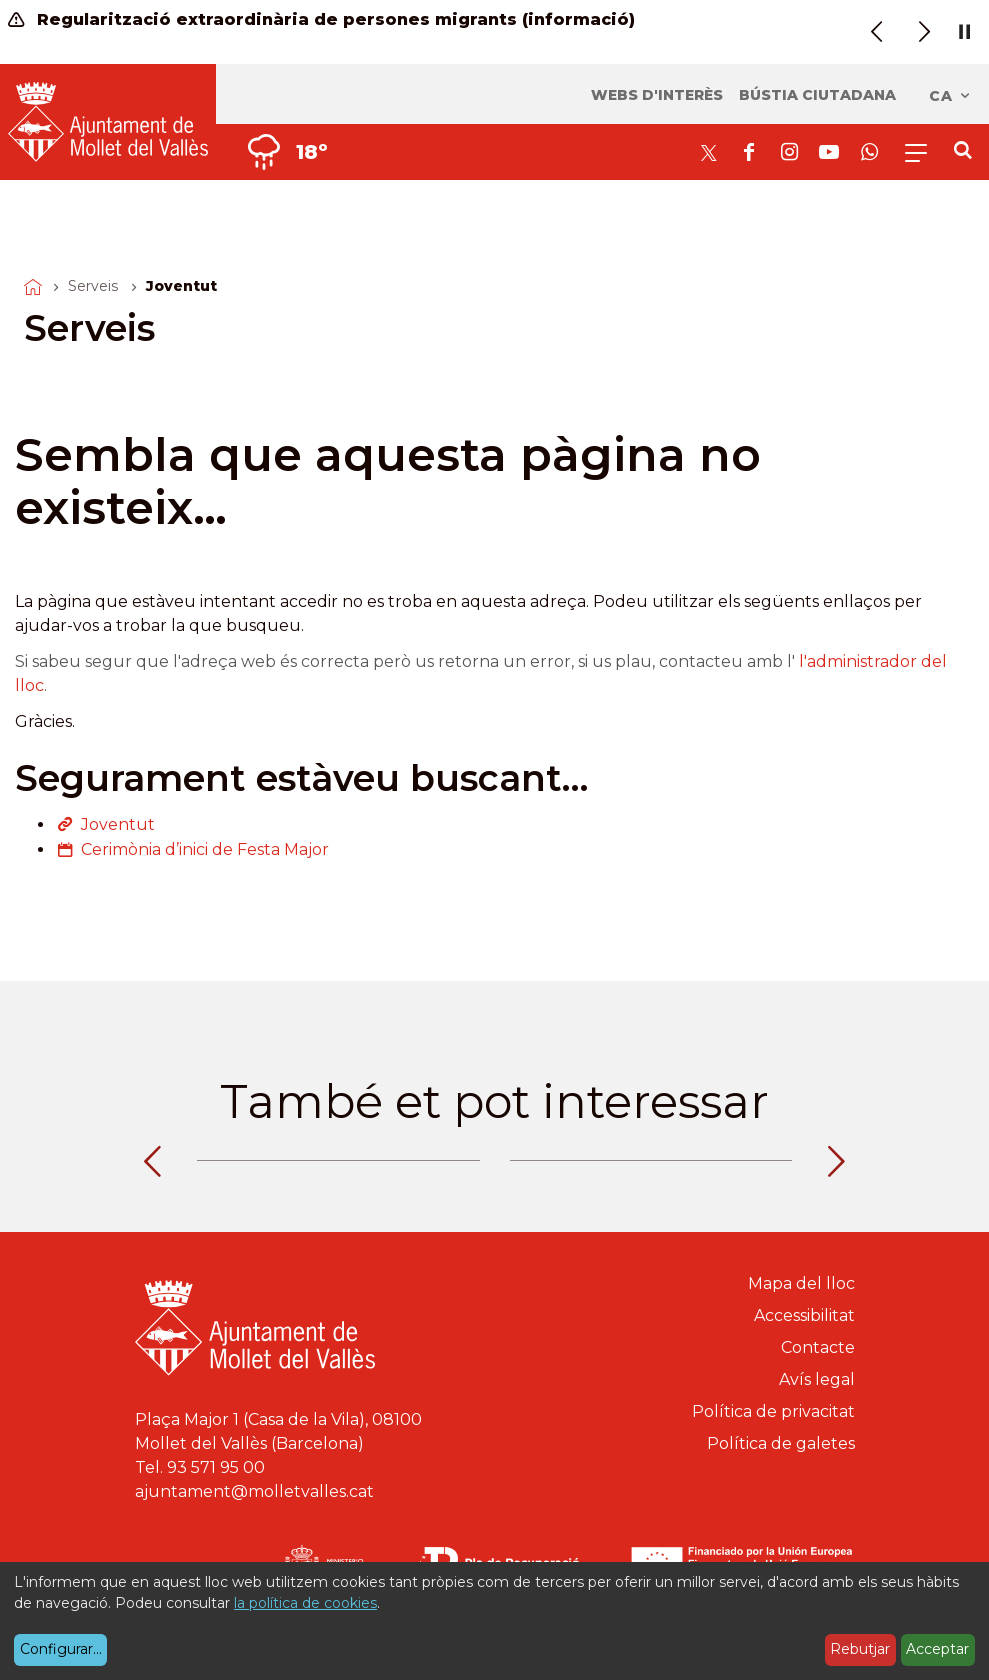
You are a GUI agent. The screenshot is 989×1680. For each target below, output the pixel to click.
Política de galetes (781, 1443)
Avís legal (817, 1379)
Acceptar (937, 1649)
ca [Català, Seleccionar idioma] (950, 96)
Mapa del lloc (801, 1283)
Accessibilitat (804, 1315)
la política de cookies (305, 1603)
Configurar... (61, 1649)
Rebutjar (860, 1649)
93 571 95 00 (216, 1467)
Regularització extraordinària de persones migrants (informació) (321, 19)
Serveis (93, 286)
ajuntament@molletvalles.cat (254, 1491)
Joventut (118, 824)
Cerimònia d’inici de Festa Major (205, 849)
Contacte (818, 1347)
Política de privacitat (773, 1411)
